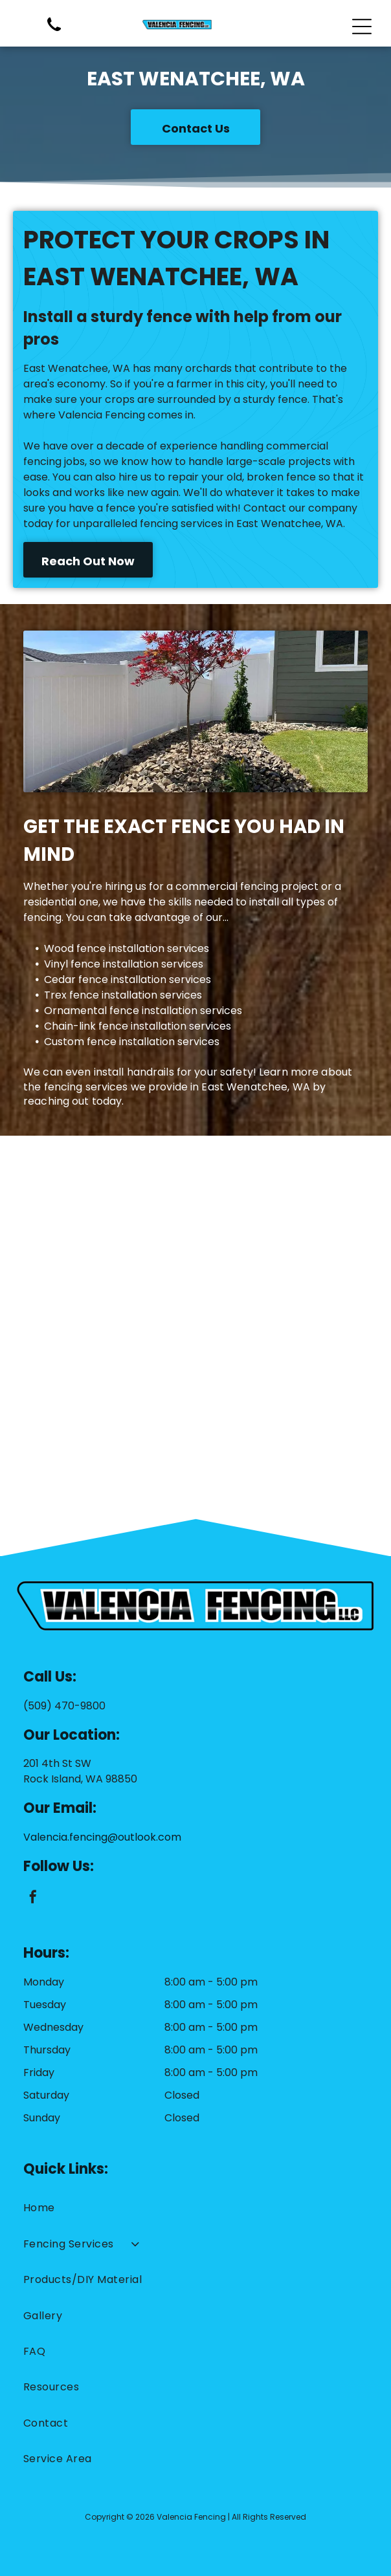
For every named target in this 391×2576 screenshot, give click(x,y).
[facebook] (33, 1898)
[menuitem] (195, 2207)
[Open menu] (362, 26)
